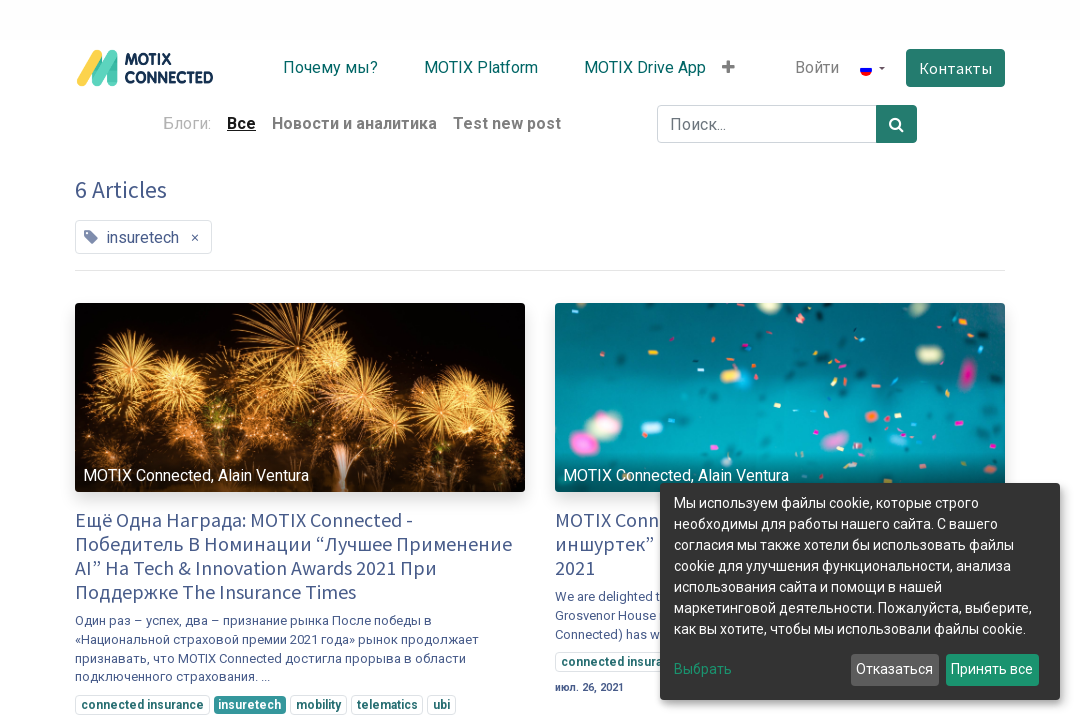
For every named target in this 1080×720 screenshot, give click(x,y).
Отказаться (894, 669)
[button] (728, 68)
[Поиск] (896, 124)
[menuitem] (315, 68)
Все (241, 123)
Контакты (955, 68)
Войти (817, 67)
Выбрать (703, 669)
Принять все (992, 669)
